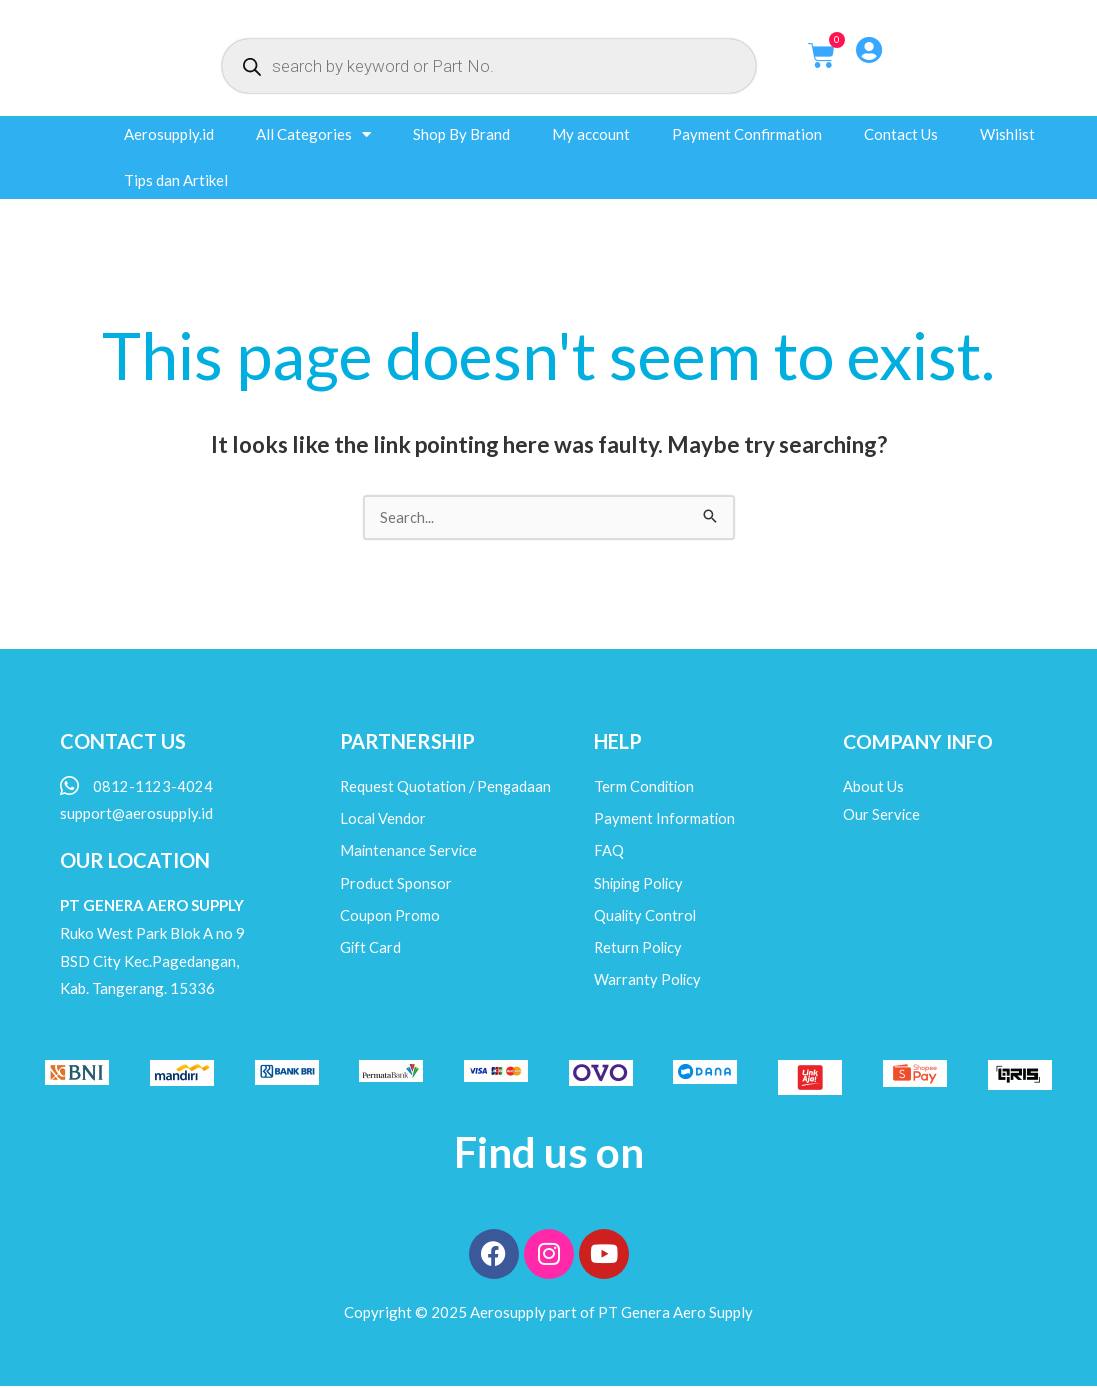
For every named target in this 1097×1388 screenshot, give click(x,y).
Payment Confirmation (747, 134)
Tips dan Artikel (176, 180)
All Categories (313, 134)
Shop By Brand (461, 134)
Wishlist (1007, 134)
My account (591, 134)
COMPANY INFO (919, 742)
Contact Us (901, 134)
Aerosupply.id (169, 134)
